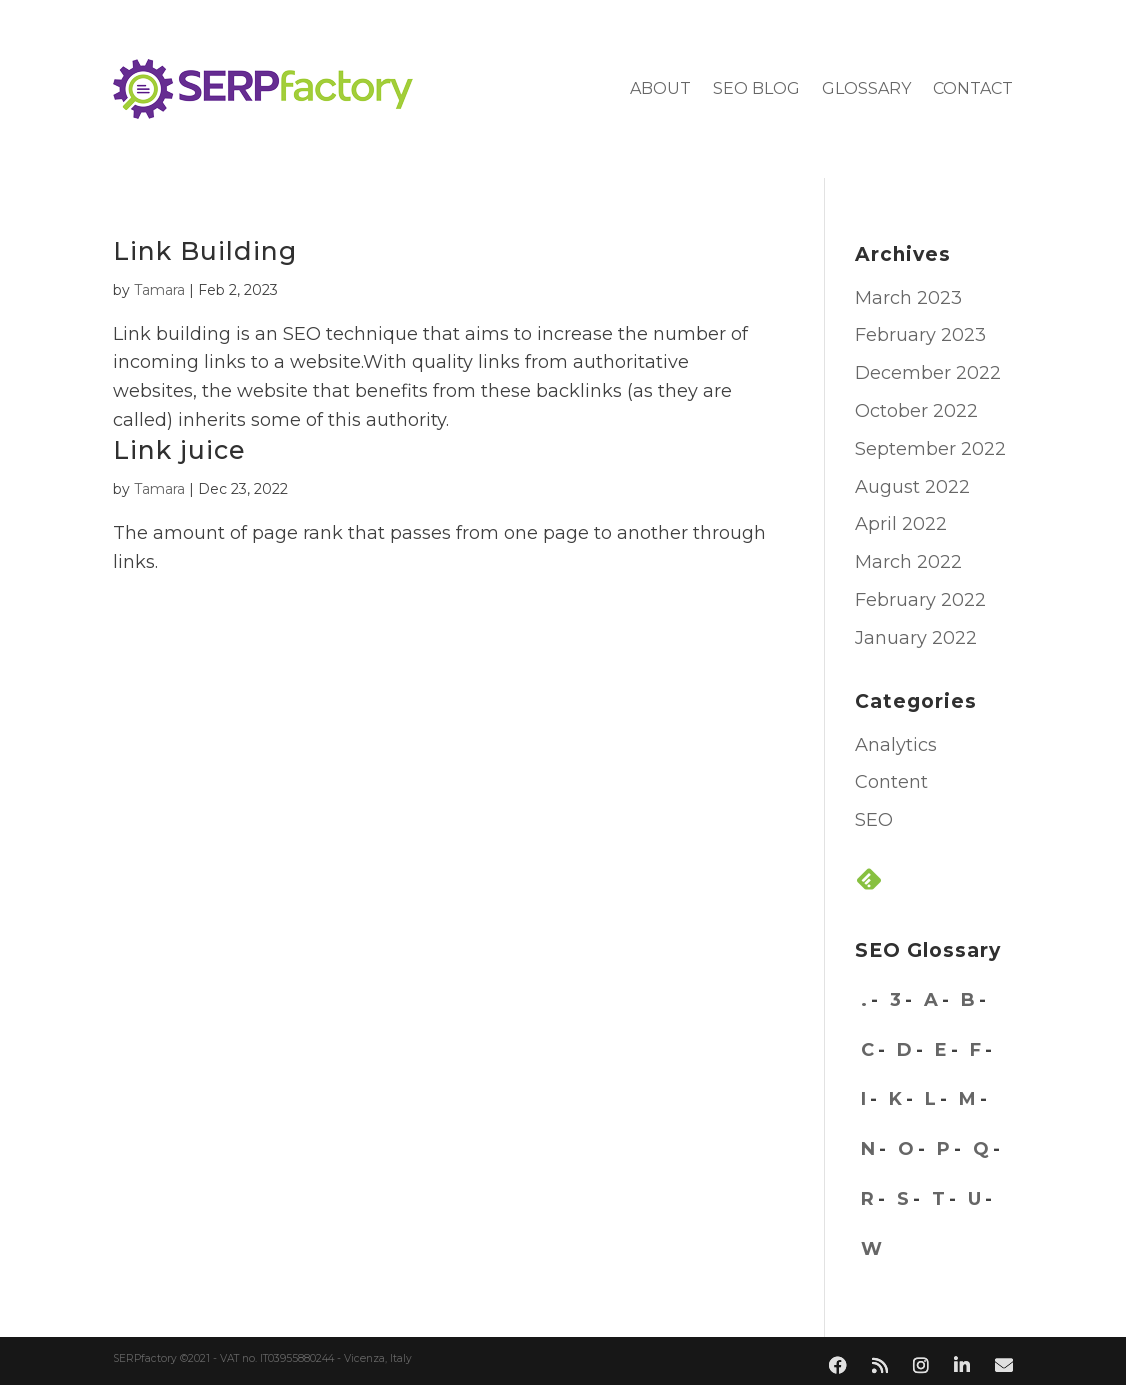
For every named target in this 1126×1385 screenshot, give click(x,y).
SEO (874, 820)
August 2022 (912, 487)
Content (891, 782)
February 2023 (920, 335)
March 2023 (908, 298)
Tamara (159, 290)
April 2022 (901, 524)
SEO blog (756, 88)
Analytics (896, 745)
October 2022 (916, 411)
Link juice (179, 450)
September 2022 (930, 449)
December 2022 (928, 373)
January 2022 (916, 638)
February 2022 (920, 600)
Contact (973, 88)
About (660, 88)
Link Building (205, 251)
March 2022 (908, 562)
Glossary (866, 88)
